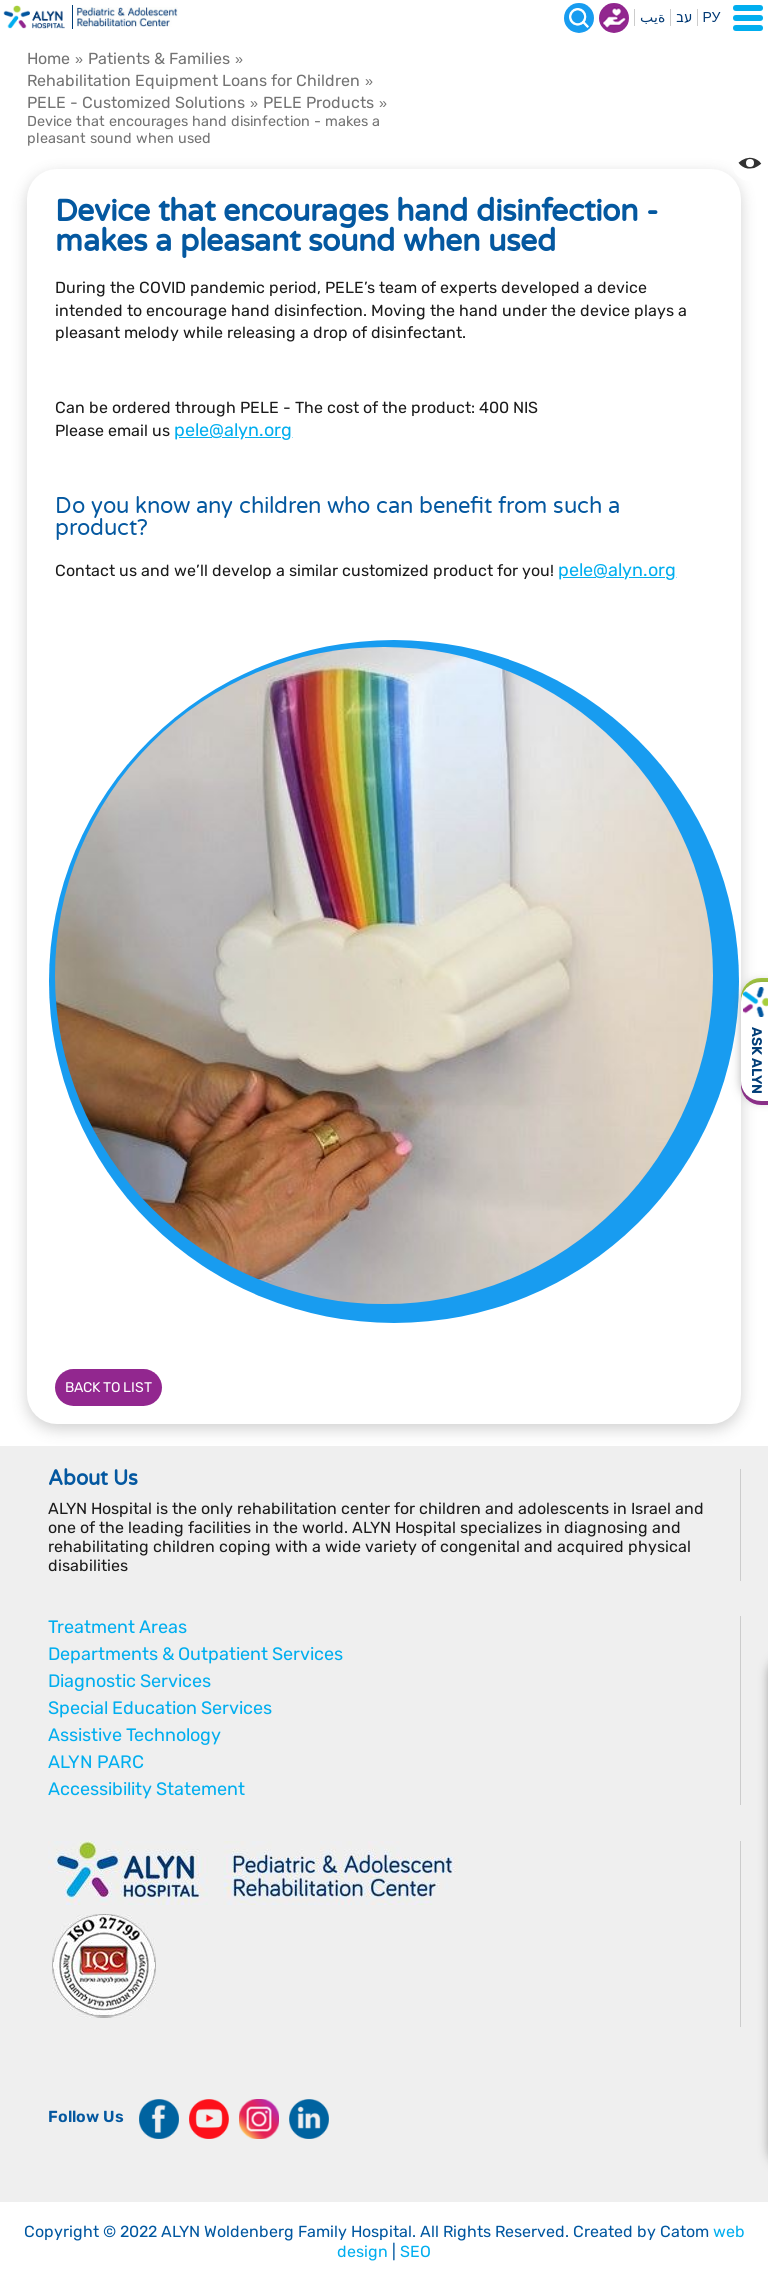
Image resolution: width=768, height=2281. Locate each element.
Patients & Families (159, 58)
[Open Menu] (748, 18)
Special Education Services (160, 1708)
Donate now (614, 18)
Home (48, 58)
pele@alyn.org (233, 430)
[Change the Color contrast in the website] (750, 163)
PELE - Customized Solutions (136, 102)
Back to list (108, 1387)
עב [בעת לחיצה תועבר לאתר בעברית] (684, 17)
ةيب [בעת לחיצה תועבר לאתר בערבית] (652, 17)
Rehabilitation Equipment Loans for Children (193, 80)
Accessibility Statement (146, 1789)
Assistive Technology (134, 1735)
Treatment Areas (117, 1627)
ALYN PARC (96, 1762)
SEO (415, 2251)
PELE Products (318, 102)
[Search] (579, 18)
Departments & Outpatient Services (195, 1654)
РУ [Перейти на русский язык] (712, 17)
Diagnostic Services (129, 1681)
